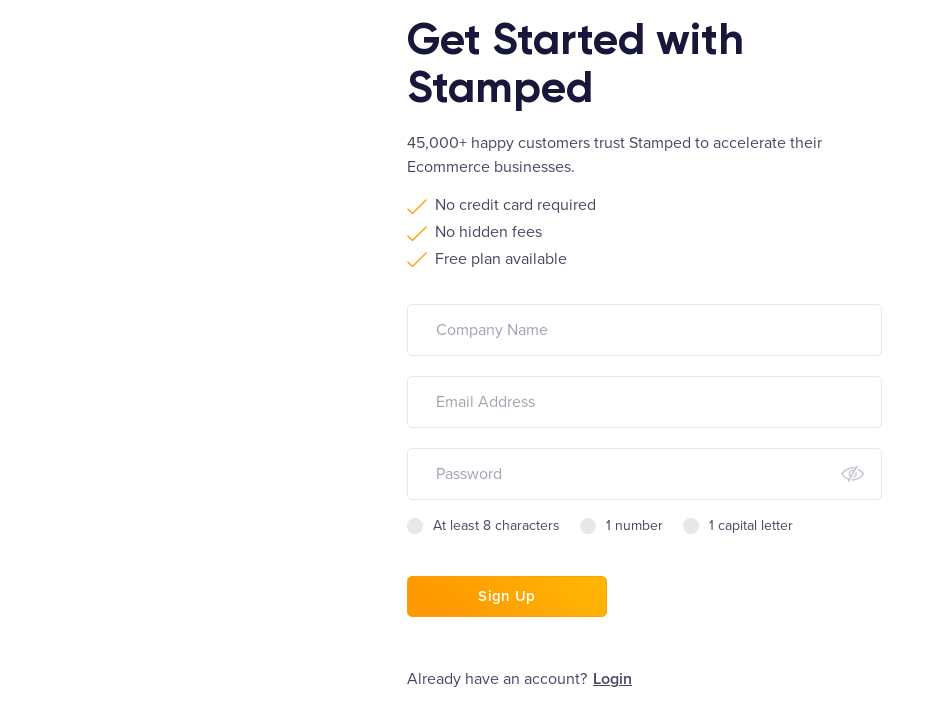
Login (612, 679)
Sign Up (506, 596)
